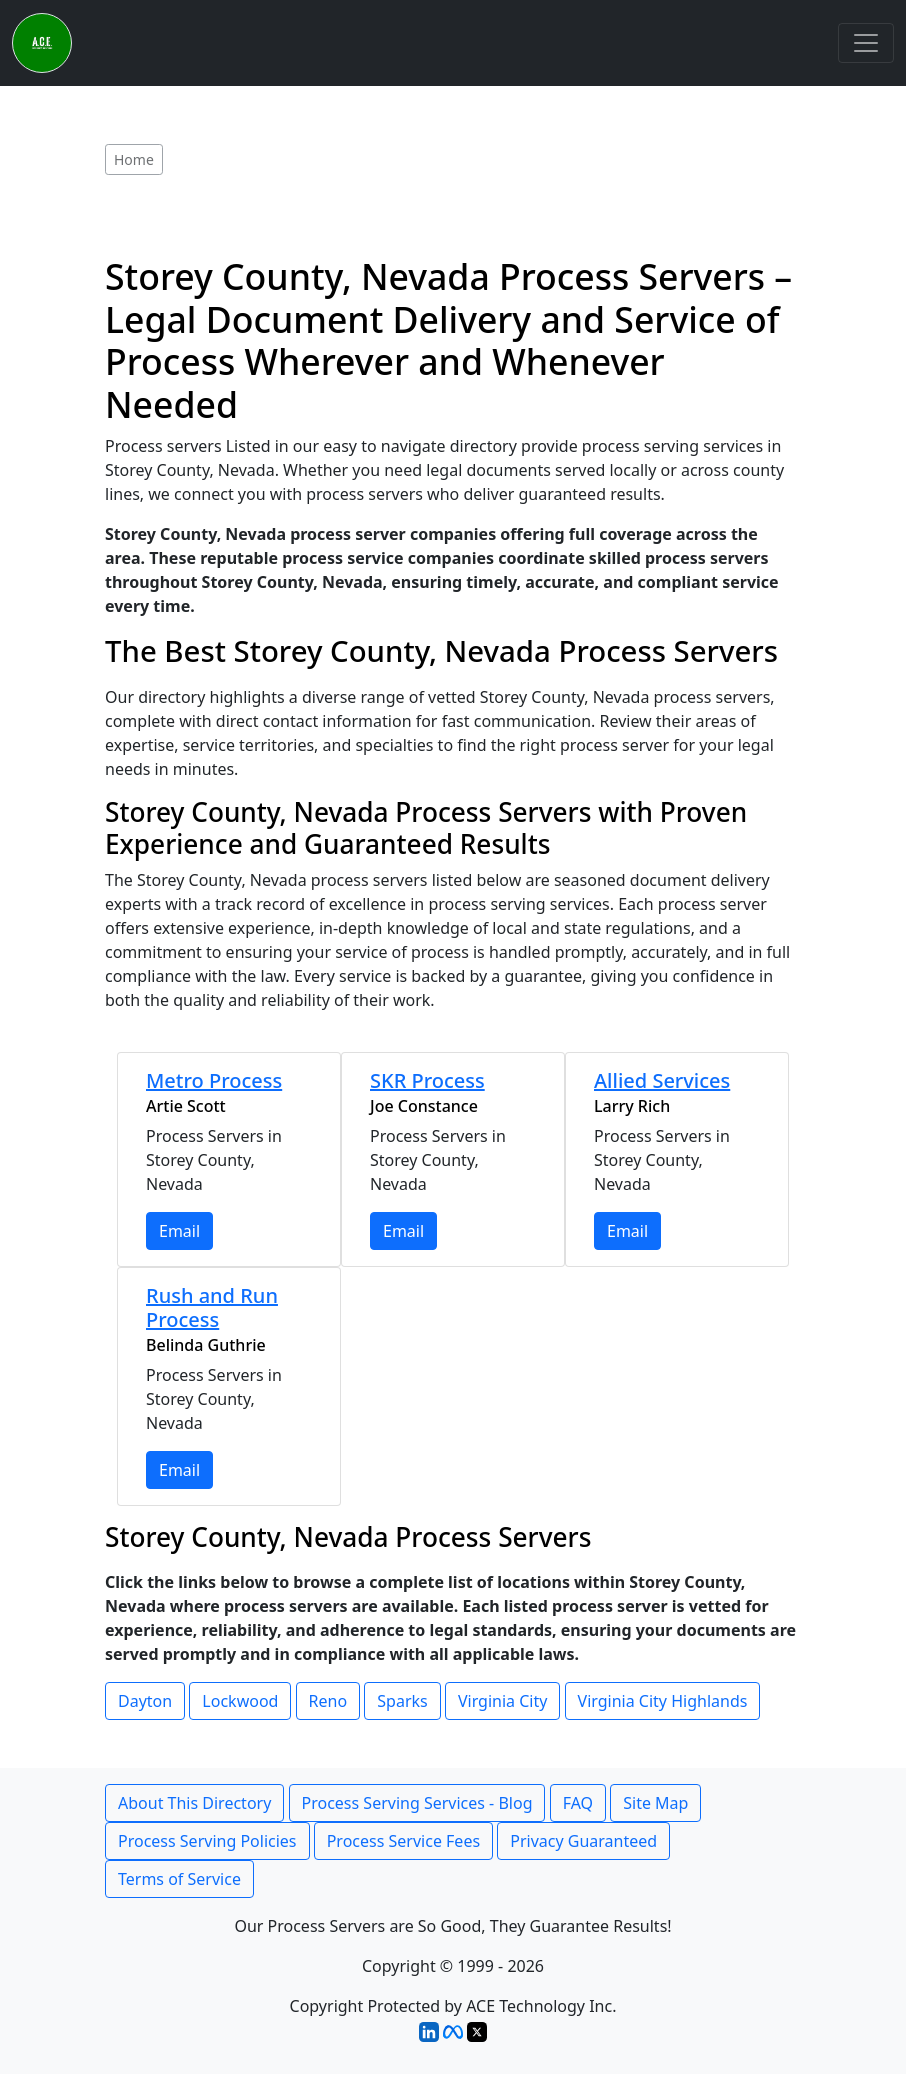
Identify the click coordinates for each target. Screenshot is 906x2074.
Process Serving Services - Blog (417, 1803)
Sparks (402, 1701)
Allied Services (662, 1080)
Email (179, 1231)
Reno (328, 1701)
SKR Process (427, 1080)
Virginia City (502, 1701)
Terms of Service (179, 1879)
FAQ (578, 1803)
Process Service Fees (403, 1841)
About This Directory (194, 1803)
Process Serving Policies (207, 1841)
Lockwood (240, 1701)
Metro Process (214, 1080)
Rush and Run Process (212, 1307)
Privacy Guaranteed (583, 1841)
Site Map (655, 1803)
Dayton (145, 1701)
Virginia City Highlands (663, 1701)
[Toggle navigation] (866, 43)
